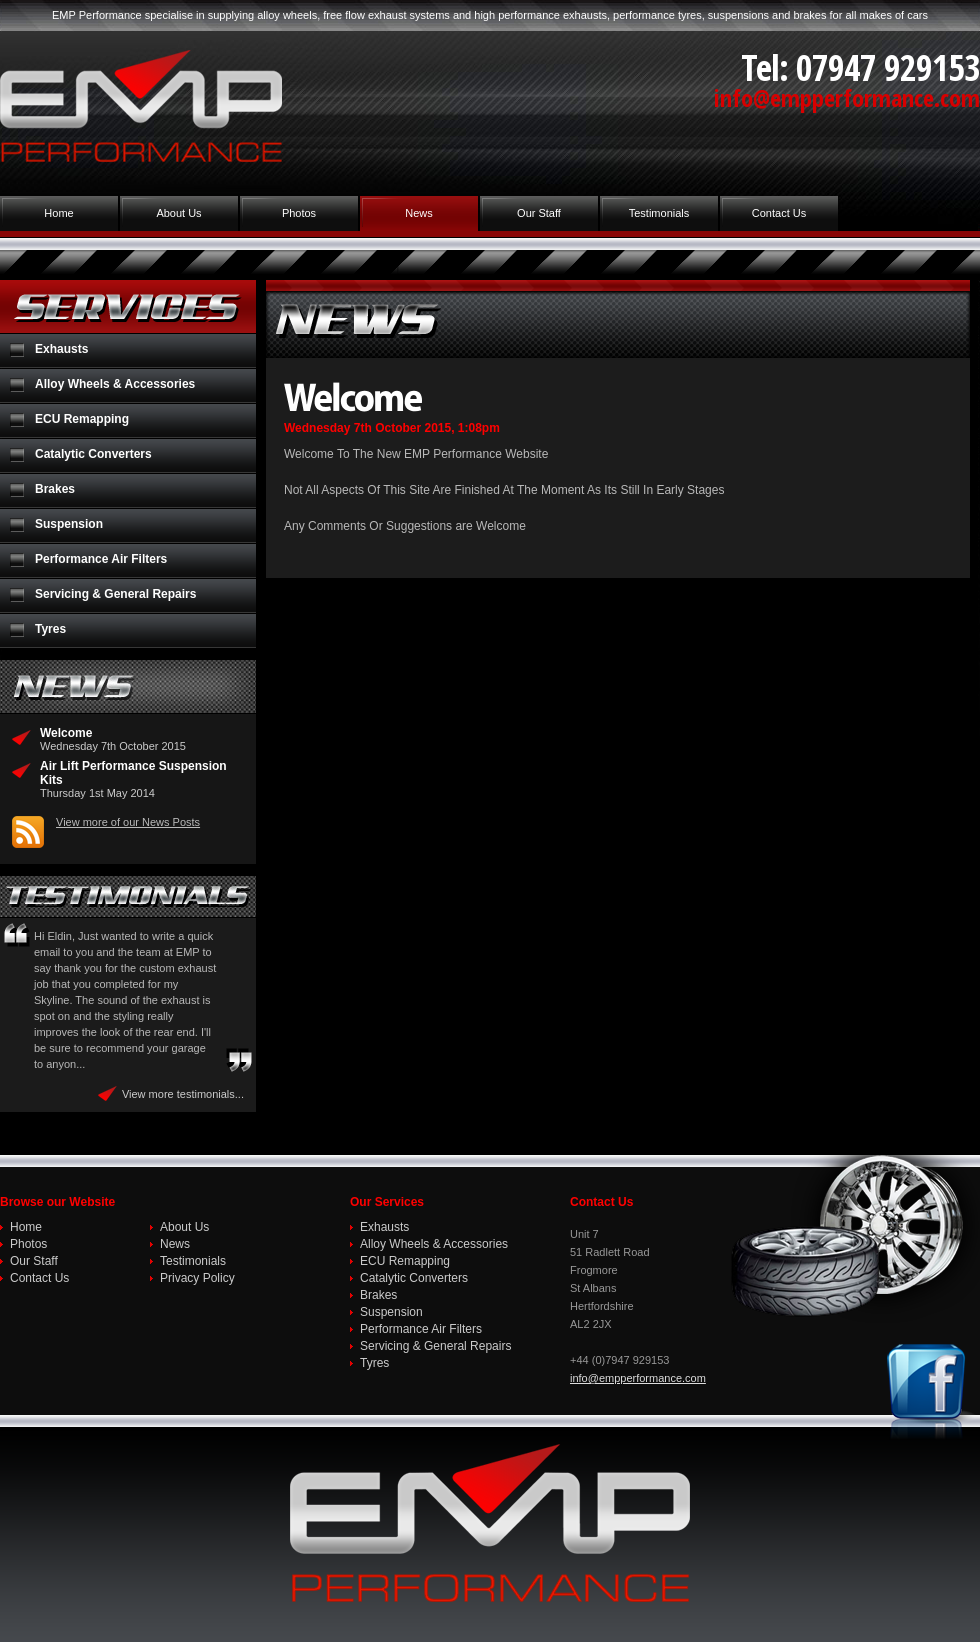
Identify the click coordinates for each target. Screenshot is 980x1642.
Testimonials (659, 213)
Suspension (69, 524)
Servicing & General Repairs (115, 594)
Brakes (55, 489)
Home (58, 213)
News (419, 213)
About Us (178, 213)
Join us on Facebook (930, 1392)
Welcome (66, 733)
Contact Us (779, 213)
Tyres (50, 629)
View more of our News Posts (128, 822)
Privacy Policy (197, 1278)
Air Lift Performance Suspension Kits (133, 773)
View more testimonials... (183, 1094)
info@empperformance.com (847, 97)
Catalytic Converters (93, 454)
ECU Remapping (82, 419)
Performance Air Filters (101, 559)
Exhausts (61, 349)
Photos (299, 213)
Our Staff (539, 213)
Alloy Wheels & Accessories (115, 384)
